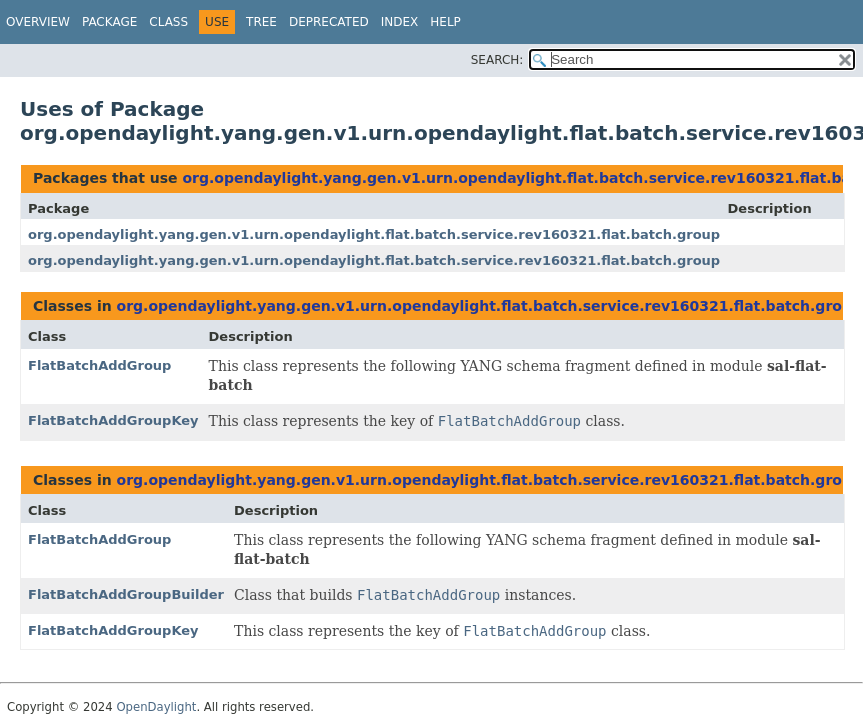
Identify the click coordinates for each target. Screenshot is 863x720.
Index (400, 22)
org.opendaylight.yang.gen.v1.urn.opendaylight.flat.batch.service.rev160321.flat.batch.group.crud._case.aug (431, 234)
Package (109, 22)
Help (445, 22)
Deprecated (329, 22)
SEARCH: (497, 60)
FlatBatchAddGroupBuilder (126, 594)
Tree (261, 22)
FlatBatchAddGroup (99, 365)
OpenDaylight (156, 707)
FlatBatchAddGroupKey (113, 420)
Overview (38, 22)
